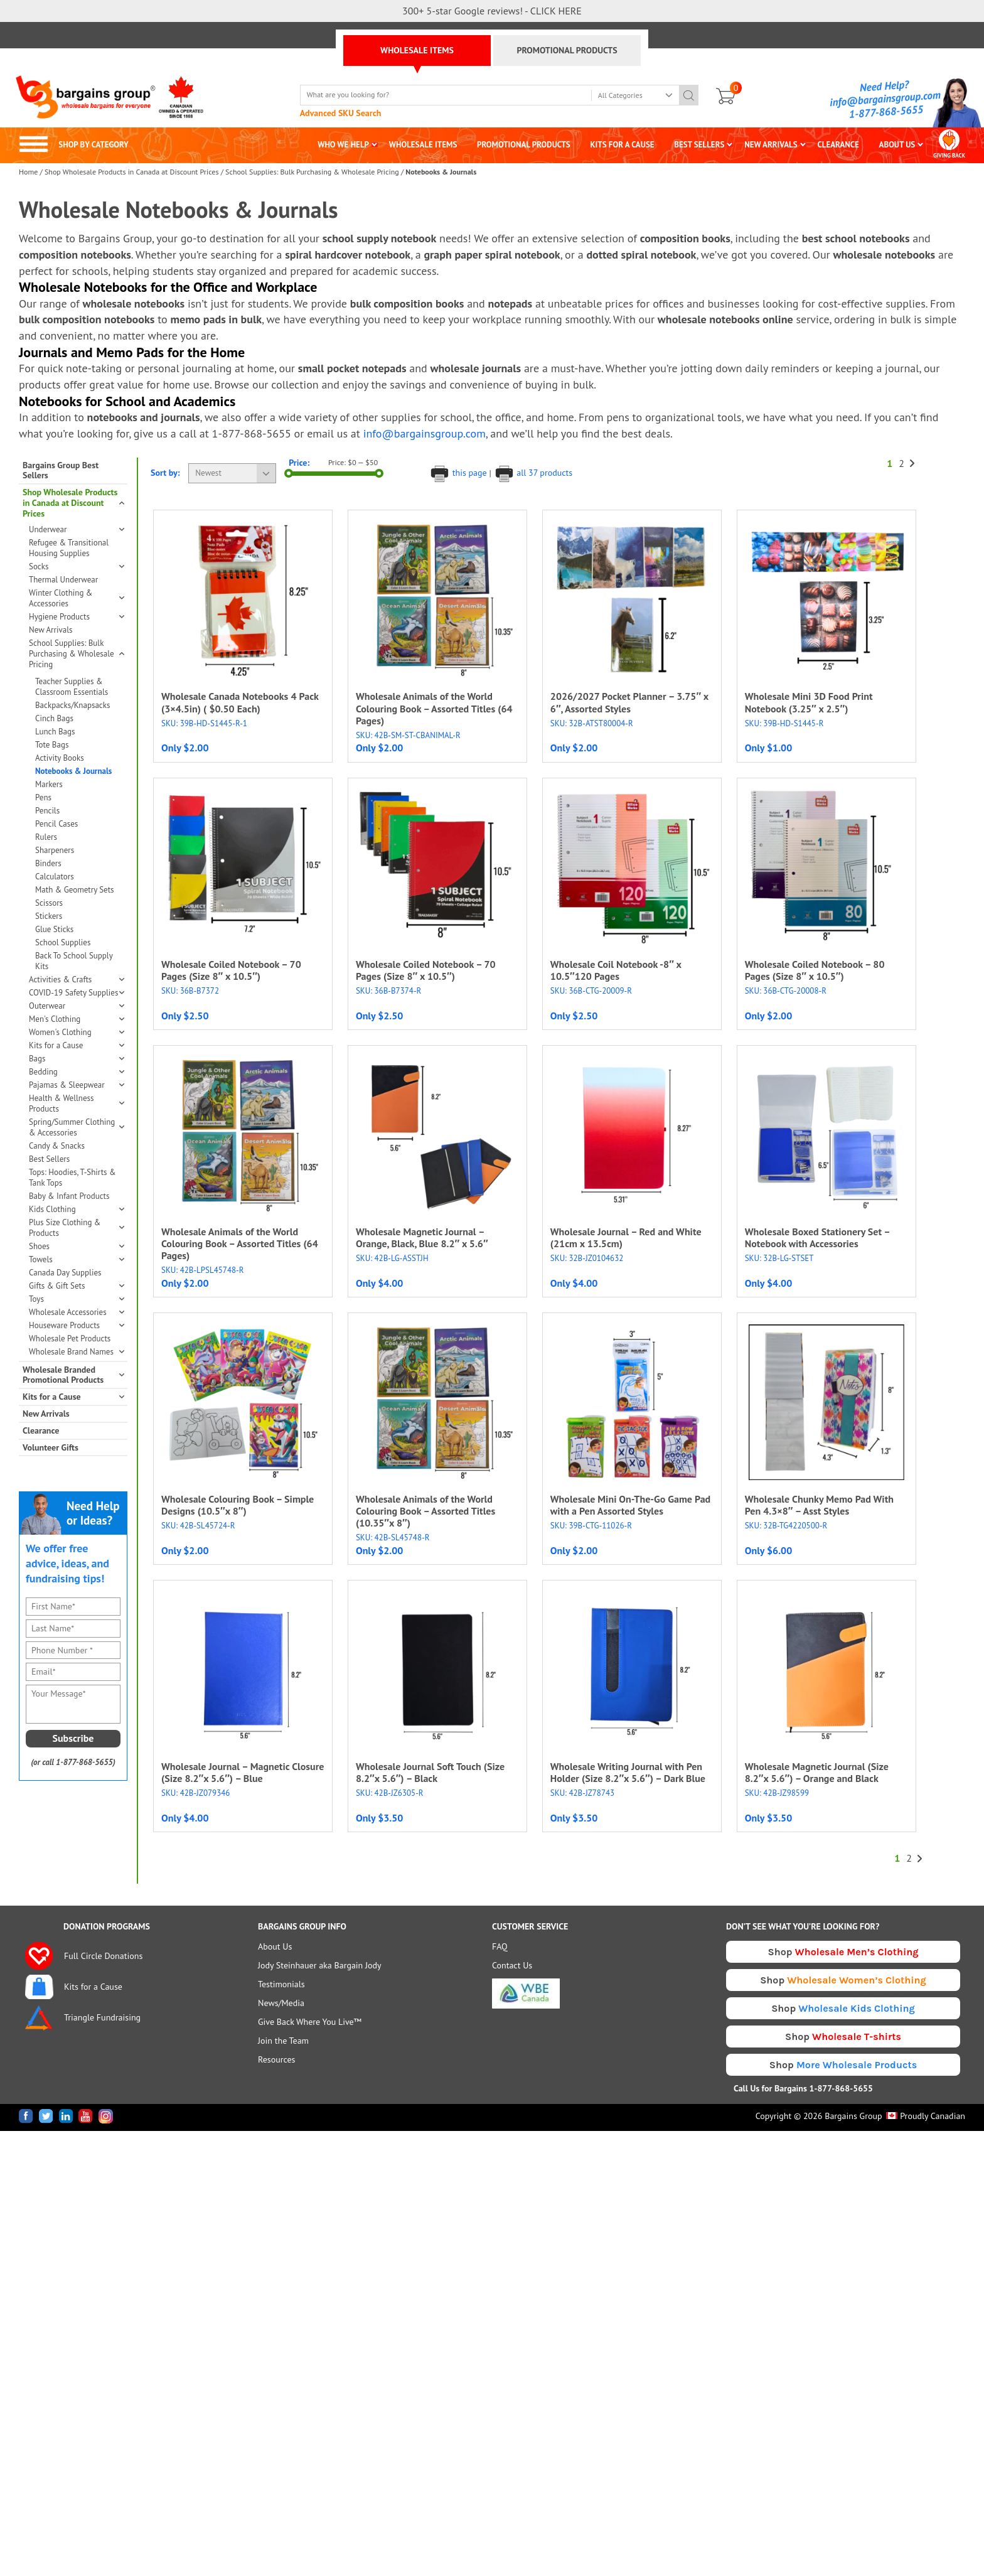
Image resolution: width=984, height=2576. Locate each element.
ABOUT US (897, 144)
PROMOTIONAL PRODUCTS (566, 50)
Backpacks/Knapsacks (72, 705)
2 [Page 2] (901, 463)
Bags (76, 1058)
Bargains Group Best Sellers (61, 470)
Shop (843, 1952)
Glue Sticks (54, 929)
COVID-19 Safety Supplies (76, 992)
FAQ (500, 1946)
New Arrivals (50, 630)
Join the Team (283, 2040)
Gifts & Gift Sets (76, 1285)
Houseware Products (76, 1325)
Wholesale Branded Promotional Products (73, 1375)
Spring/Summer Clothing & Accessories (76, 1127)
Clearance (41, 1430)
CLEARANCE (837, 144)
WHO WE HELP (343, 144)
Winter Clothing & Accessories (76, 598)
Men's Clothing (76, 1019)
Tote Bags (51, 744)
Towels (76, 1259)
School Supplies (62, 942)
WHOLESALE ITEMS (417, 50)
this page (459, 472)
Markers (49, 784)
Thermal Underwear (63, 579)
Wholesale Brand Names (76, 1351)
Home (28, 171)
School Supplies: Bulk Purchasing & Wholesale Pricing (312, 171)
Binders (48, 863)
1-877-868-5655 (886, 111)
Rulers (46, 837)
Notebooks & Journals (73, 771)
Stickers (48, 916)
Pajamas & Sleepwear (76, 1085)
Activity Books (59, 758)
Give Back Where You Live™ (309, 2021)
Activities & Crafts (76, 979)
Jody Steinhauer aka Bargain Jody (320, 1965)
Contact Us (512, 1965)
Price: (299, 463)
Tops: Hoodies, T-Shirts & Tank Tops (72, 1177)
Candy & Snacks (57, 1145)
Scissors (49, 903)
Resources (276, 2059)
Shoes (76, 1246)
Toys (76, 1299)
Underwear (76, 529)
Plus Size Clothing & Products (76, 1228)
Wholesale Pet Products (69, 1338)
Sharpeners (54, 850)
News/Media (281, 2003)
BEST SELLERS (699, 144)
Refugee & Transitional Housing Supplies (69, 548)
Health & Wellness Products (76, 1103)
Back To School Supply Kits (73, 961)
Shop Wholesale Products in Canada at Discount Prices (131, 171)
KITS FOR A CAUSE (623, 144)
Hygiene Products (76, 616)
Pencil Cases (56, 823)
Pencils (47, 810)
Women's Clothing (76, 1032)
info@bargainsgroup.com (885, 98)
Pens (43, 797)
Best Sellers (49, 1159)
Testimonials (281, 1984)
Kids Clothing (76, 1209)
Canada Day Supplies (65, 1272)
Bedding (76, 1071)
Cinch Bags (54, 718)
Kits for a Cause (76, 1045)
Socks (76, 566)
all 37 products (533, 472)
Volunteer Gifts (50, 1447)
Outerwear (76, 1005)
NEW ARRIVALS (771, 144)
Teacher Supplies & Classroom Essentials (71, 686)
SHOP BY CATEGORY (74, 144)
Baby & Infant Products (69, 1196)
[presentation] (76, 1832)
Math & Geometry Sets (74, 889)
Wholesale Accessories (76, 1312)
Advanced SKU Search (341, 113)
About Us (275, 1946)
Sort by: (165, 473)
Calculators (54, 876)
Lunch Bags (55, 731)
